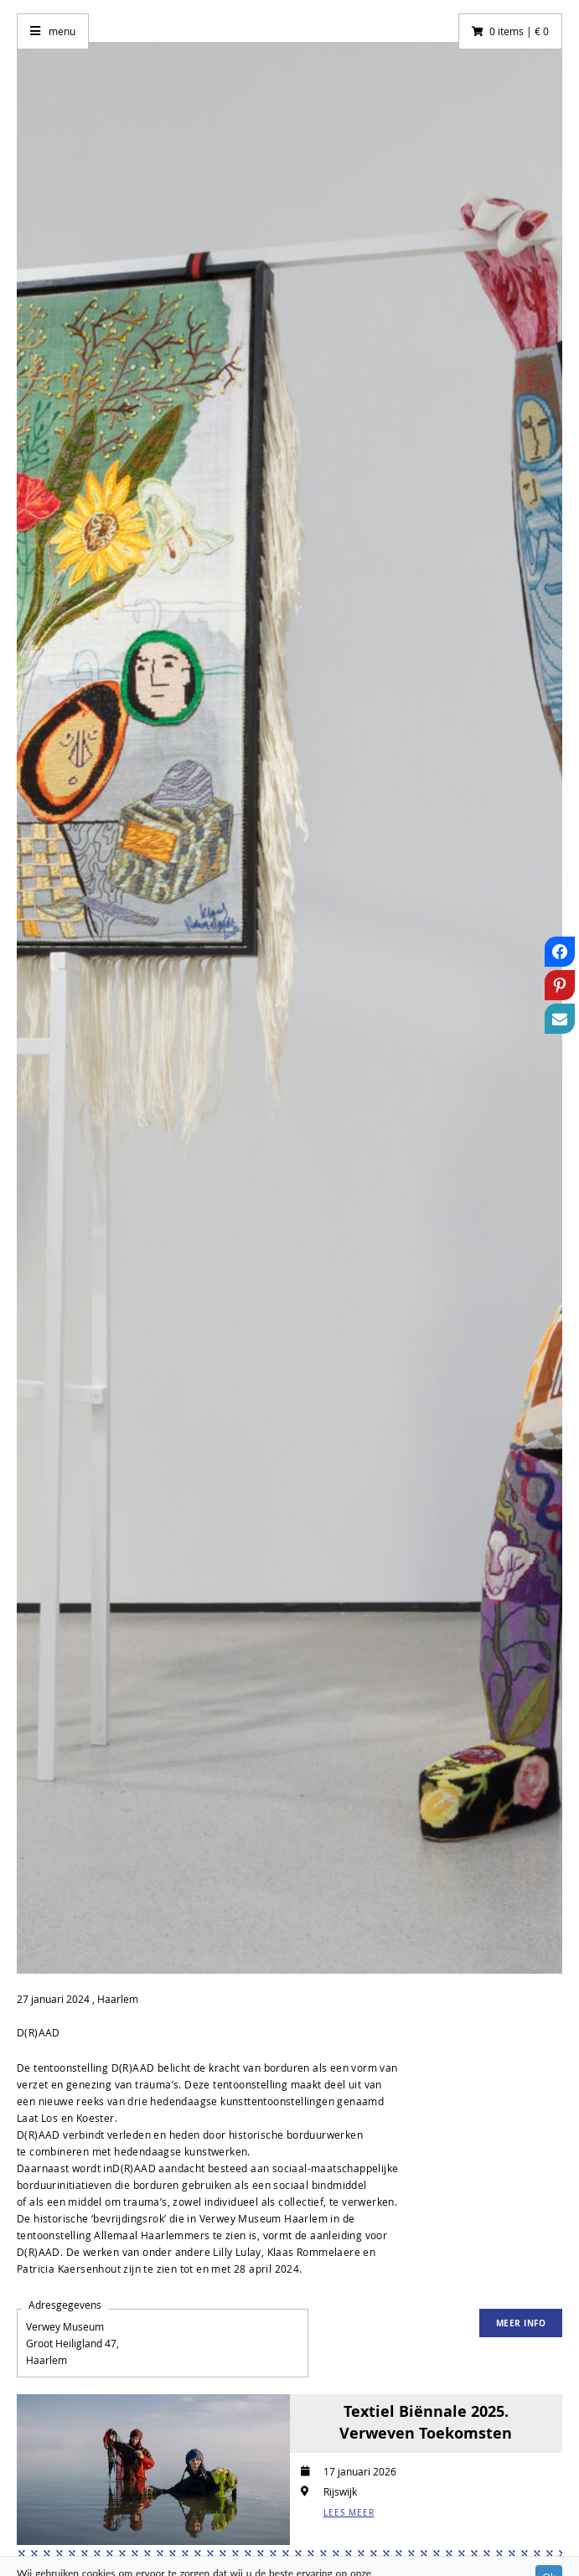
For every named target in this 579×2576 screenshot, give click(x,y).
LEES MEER (349, 2512)
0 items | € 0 (519, 31)
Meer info (521, 2323)
